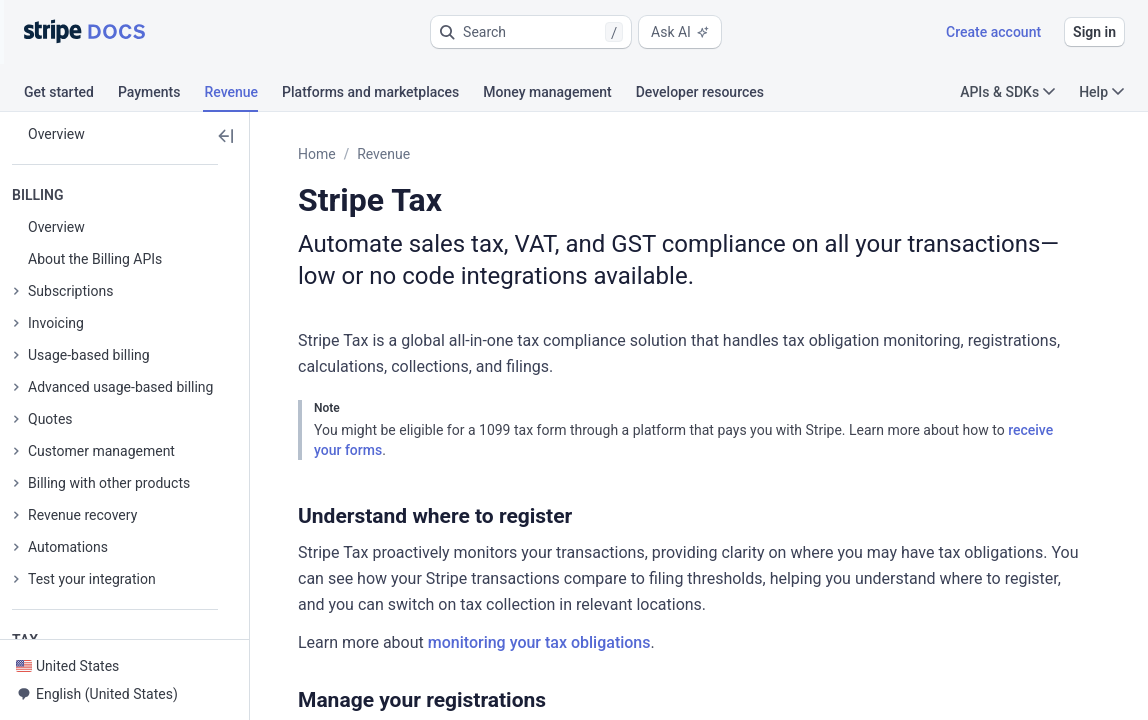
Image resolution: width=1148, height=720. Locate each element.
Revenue (383, 154)
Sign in (1094, 32)
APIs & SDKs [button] (1007, 92)
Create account (993, 32)
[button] (531, 32)
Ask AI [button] (680, 32)
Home (317, 154)
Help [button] (1101, 92)
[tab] (71, 95)
